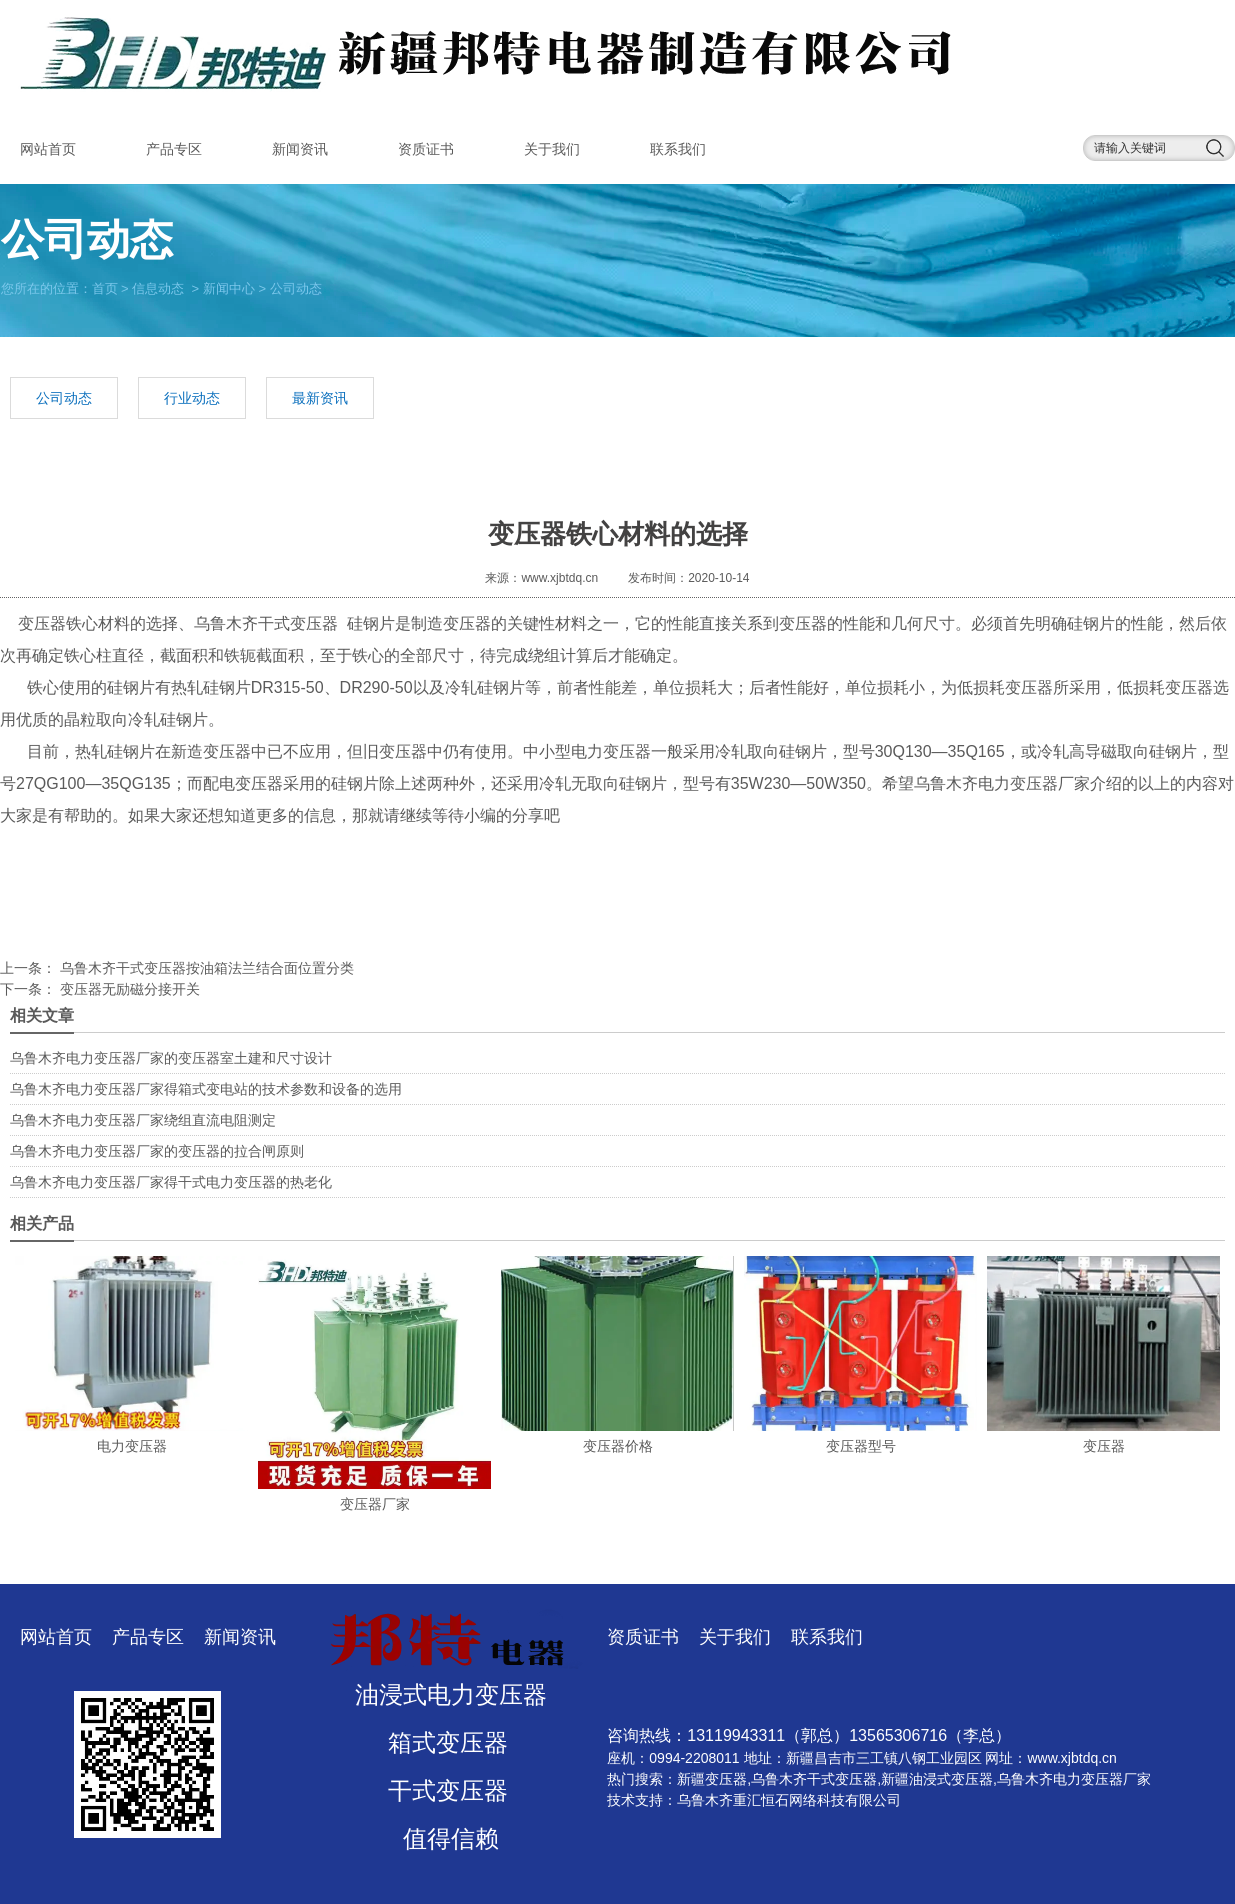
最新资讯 (320, 398)
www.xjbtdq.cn (559, 578)
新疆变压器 (712, 1779)
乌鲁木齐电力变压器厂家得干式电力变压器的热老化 (171, 1182)
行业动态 (192, 398)
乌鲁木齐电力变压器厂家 (1002, 783)
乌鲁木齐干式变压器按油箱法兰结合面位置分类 (205, 968)
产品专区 (174, 149)
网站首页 (48, 149)
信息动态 (158, 287)
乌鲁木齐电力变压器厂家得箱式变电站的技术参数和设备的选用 (206, 1089)
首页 (105, 287)
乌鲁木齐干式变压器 (266, 623)
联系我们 (678, 149)
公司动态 (64, 398)
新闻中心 (229, 287)
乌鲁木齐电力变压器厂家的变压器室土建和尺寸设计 (171, 1058)
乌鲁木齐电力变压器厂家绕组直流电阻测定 (143, 1120)
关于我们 (552, 149)
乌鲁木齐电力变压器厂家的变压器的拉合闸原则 (157, 1151)
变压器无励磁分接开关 (128, 989)
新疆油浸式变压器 (937, 1779)
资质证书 (426, 149)
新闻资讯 (300, 149)
